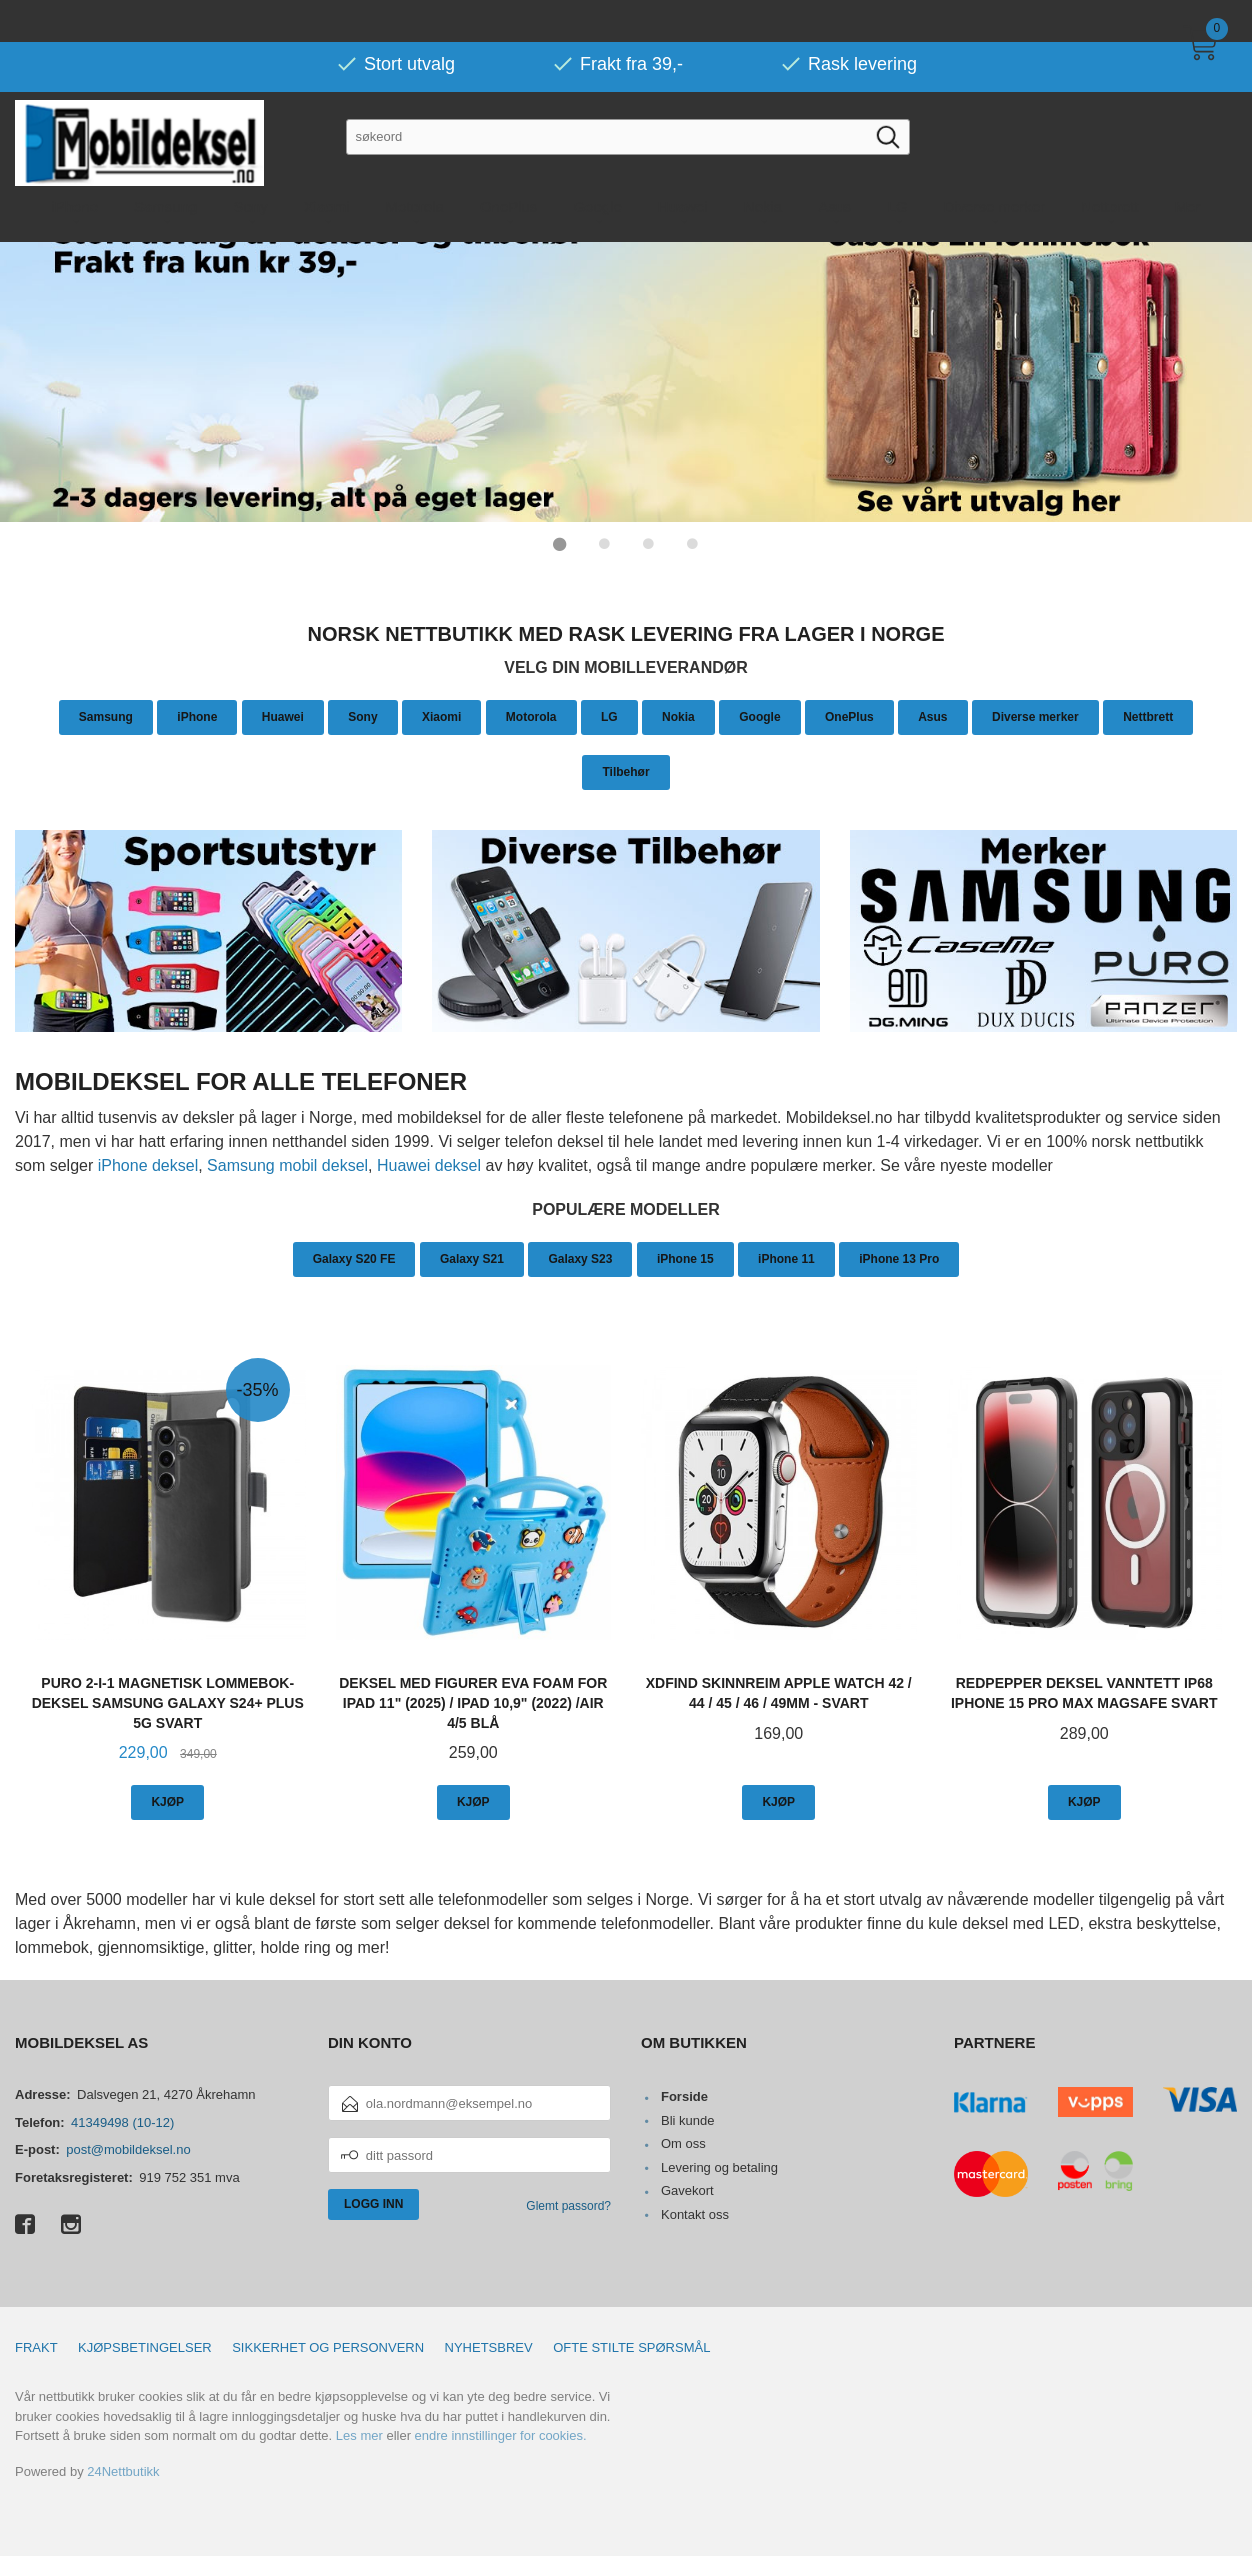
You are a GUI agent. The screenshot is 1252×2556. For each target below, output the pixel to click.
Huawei (283, 716)
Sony (362, 716)
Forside (684, 2095)
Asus (932, 716)
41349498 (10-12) (122, 2121)
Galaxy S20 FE (354, 1258)
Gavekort (687, 2189)
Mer (1188, 164)
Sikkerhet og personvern (328, 2346)
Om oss (683, 2142)
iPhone (197, 716)
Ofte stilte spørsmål (631, 2346)
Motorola (531, 716)
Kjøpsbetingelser (145, 2346)
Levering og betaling (719, 2166)
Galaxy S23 (580, 1258)
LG (609, 716)
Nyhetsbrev (489, 2346)
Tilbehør (625, 771)
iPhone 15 (685, 1258)
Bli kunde (687, 2119)
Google (759, 716)
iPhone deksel (148, 1164)
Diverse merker (1035, 716)
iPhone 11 (786, 1258)
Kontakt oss (695, 2213)
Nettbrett (1148, 716)
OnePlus (849, 716)
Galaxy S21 (472, 1258)
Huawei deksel (429, 1164)
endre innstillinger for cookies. (501, 2434)
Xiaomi (441, 716)
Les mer (359, 2434)
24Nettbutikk (123, 2470)
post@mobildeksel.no (128, 2148)
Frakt (36, 2346)
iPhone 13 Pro (899, 1258)
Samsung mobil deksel (287, 1164)
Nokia (678, 716)
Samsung (106, 716)
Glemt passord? (568, 2205)
